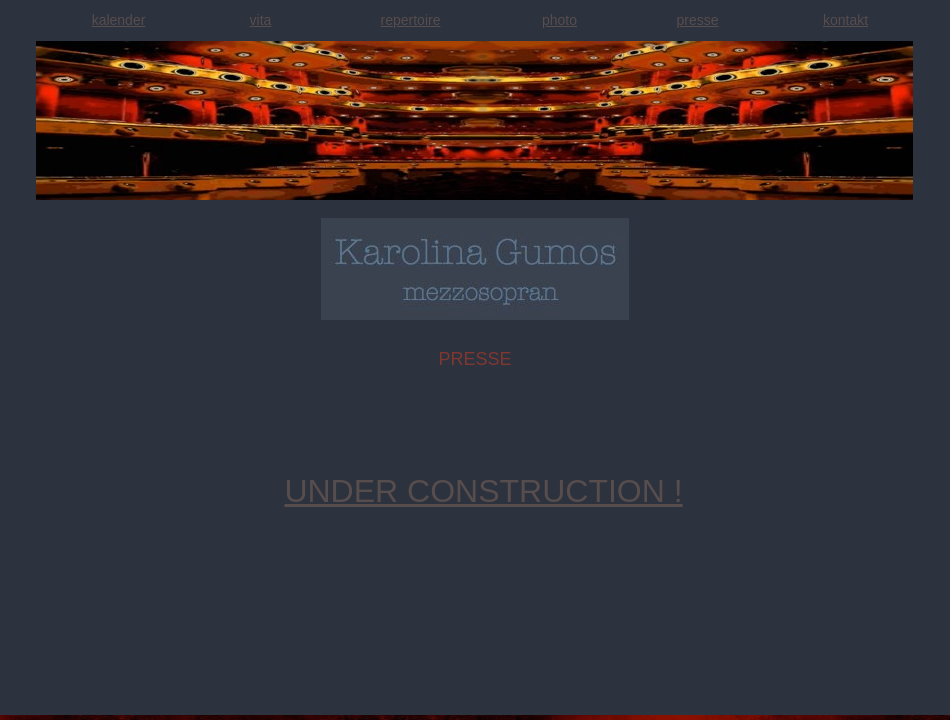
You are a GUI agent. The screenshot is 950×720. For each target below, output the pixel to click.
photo (559, 20)
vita (261, 20)
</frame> (53, 703)
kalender (119, 20)
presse (697, 20)
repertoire (411, 20)
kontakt (845, 20)
